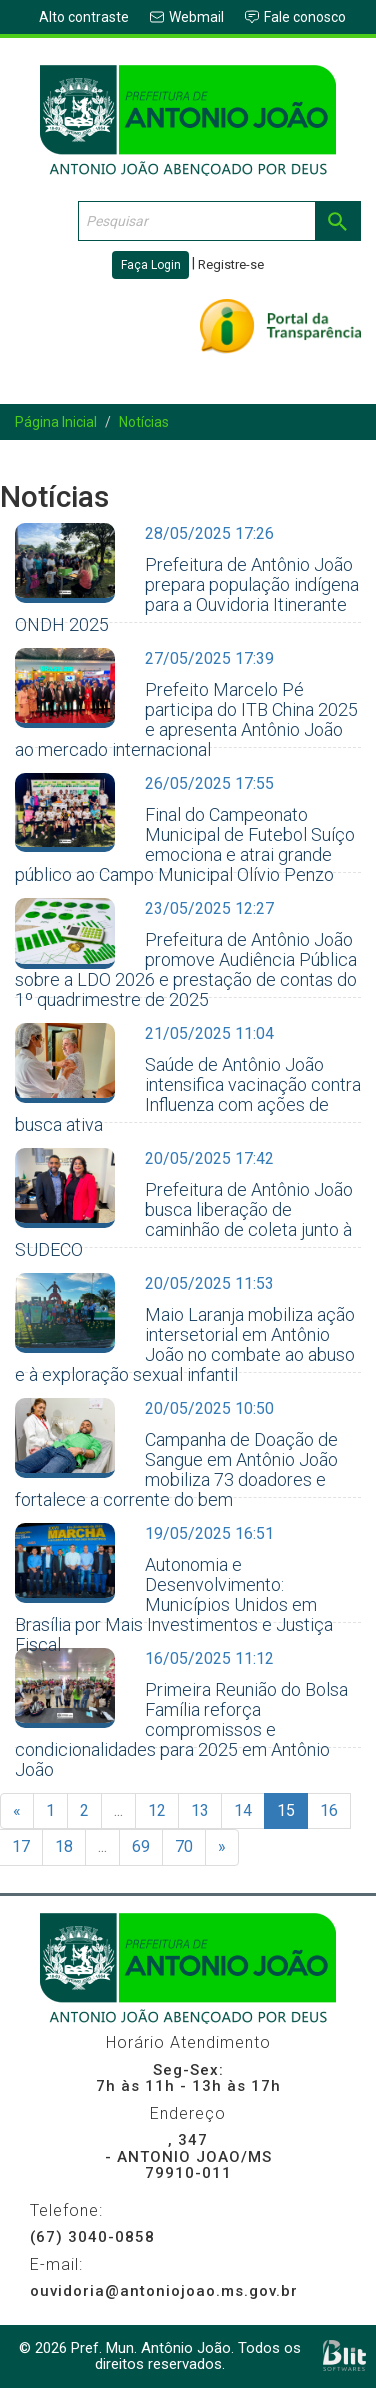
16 (329, 1810)
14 (243, 1810)
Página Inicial (56, 422)
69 (141, 1846)
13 (200, 1810)
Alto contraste (84, 17)
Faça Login (151, 265)
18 (64, 1846)
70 (184, 1846)
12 (157, 1810)
